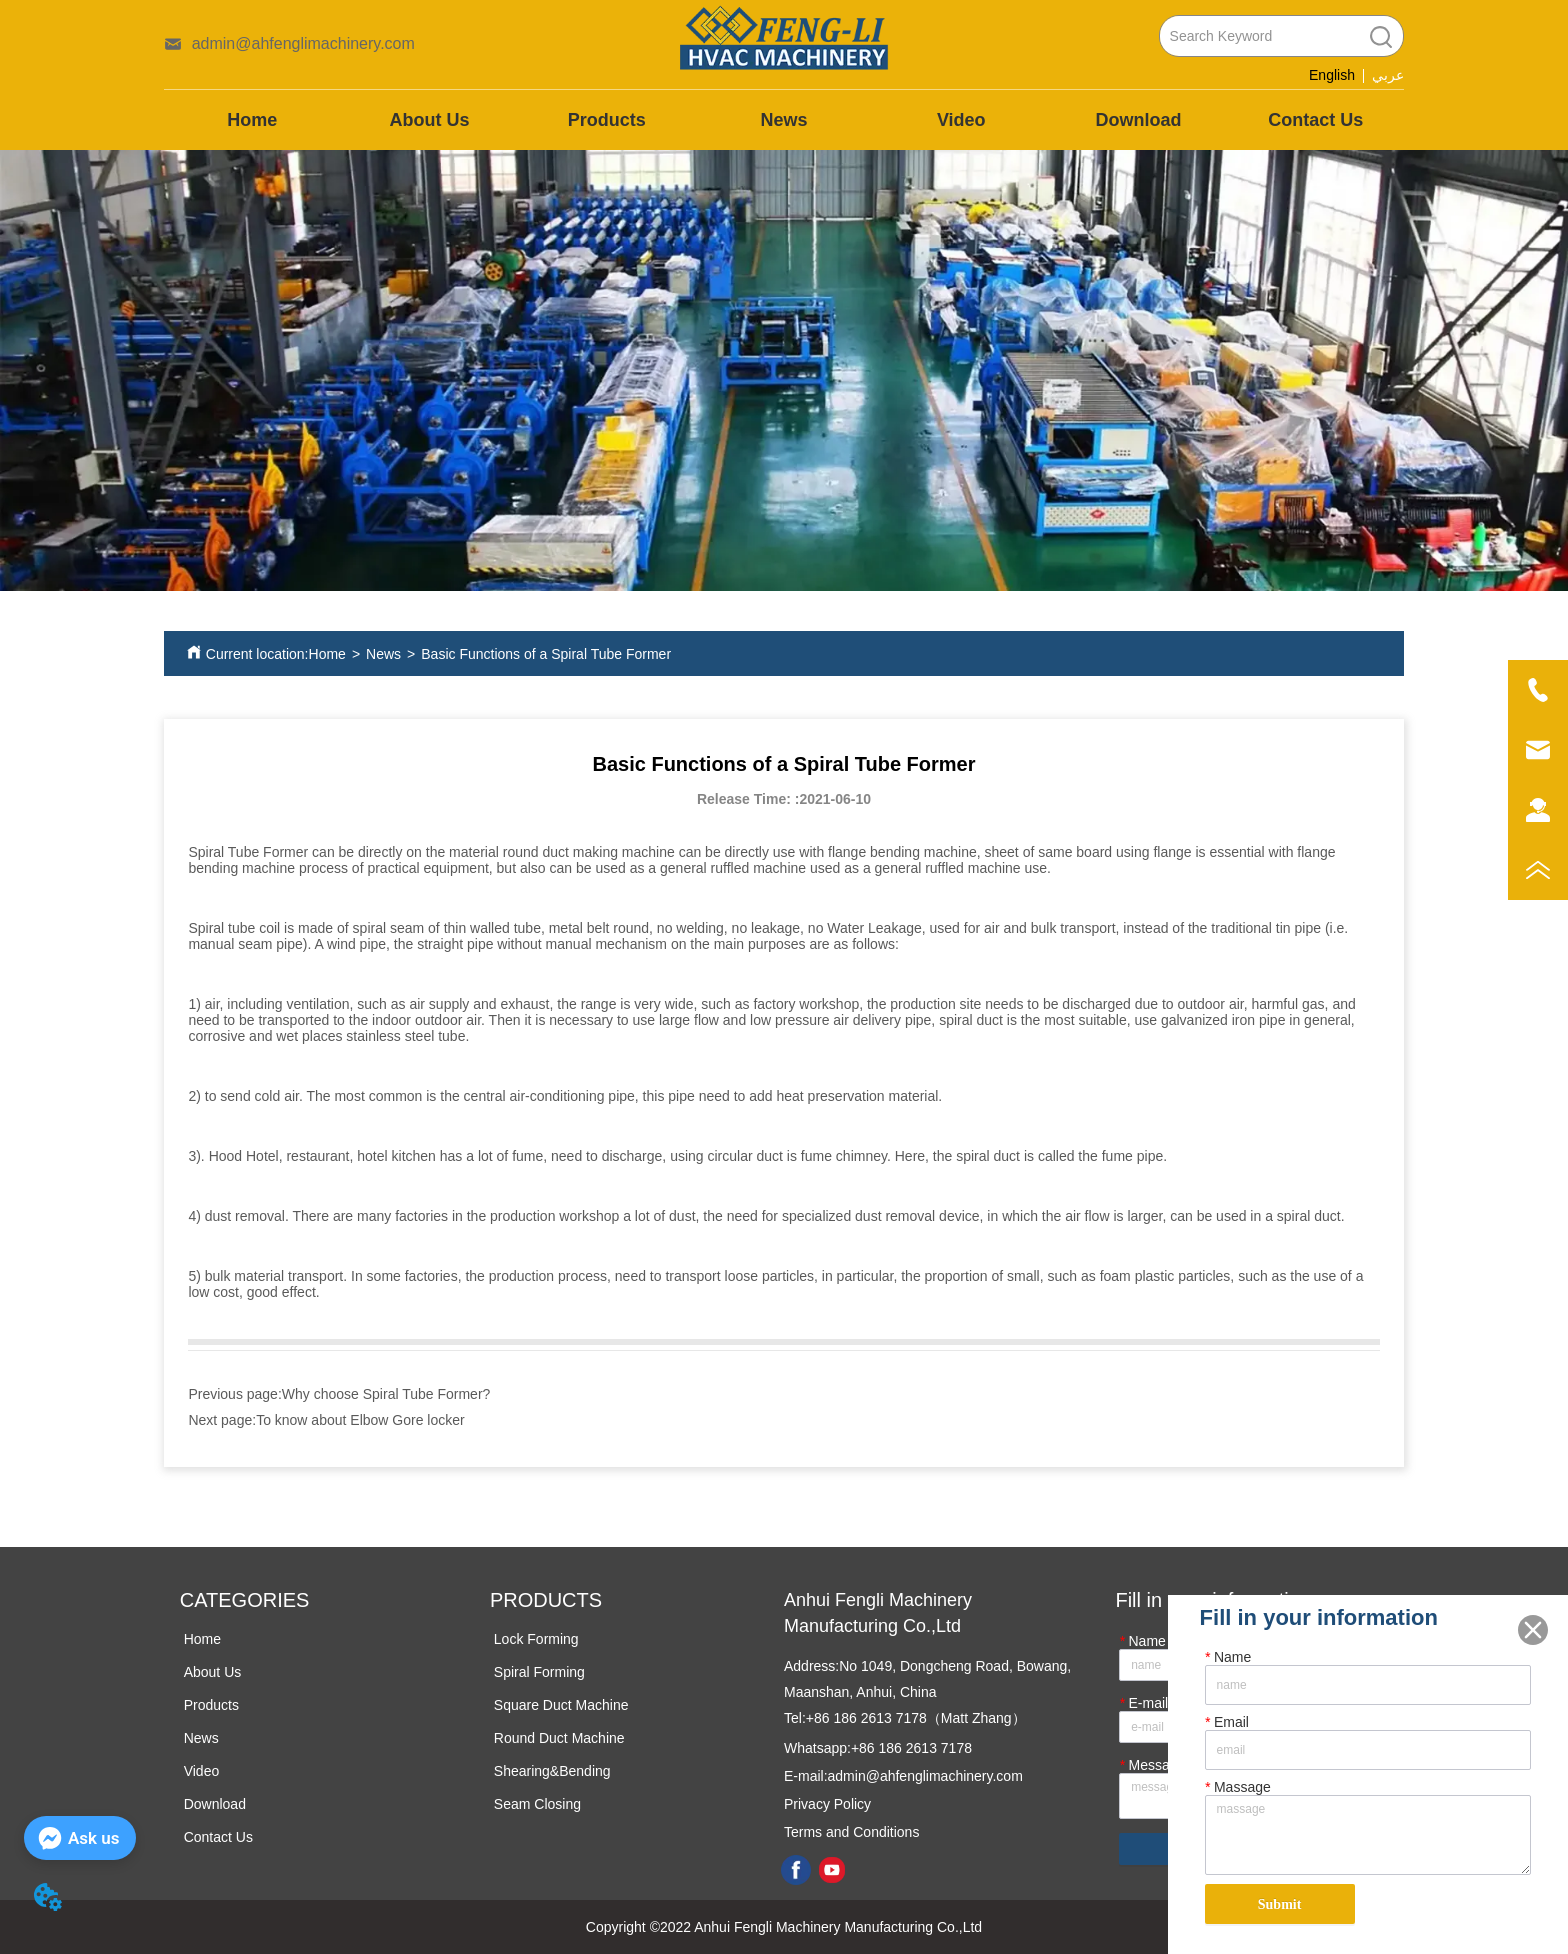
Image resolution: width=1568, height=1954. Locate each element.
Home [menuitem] (252, 120)
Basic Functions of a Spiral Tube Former (546, 654)
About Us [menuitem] (430, 120)
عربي (1388, 75)
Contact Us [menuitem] (1315, 120)
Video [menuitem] (961, 120)
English (1332, 75)
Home (327, 654)
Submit (1280, 1904)
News (383, 654)
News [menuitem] (783, 120)
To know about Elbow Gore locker (360, 1420)
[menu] (784, 120)
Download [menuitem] (1138, 120)
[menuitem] (606, 120)
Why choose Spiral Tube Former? (386, 1394)
